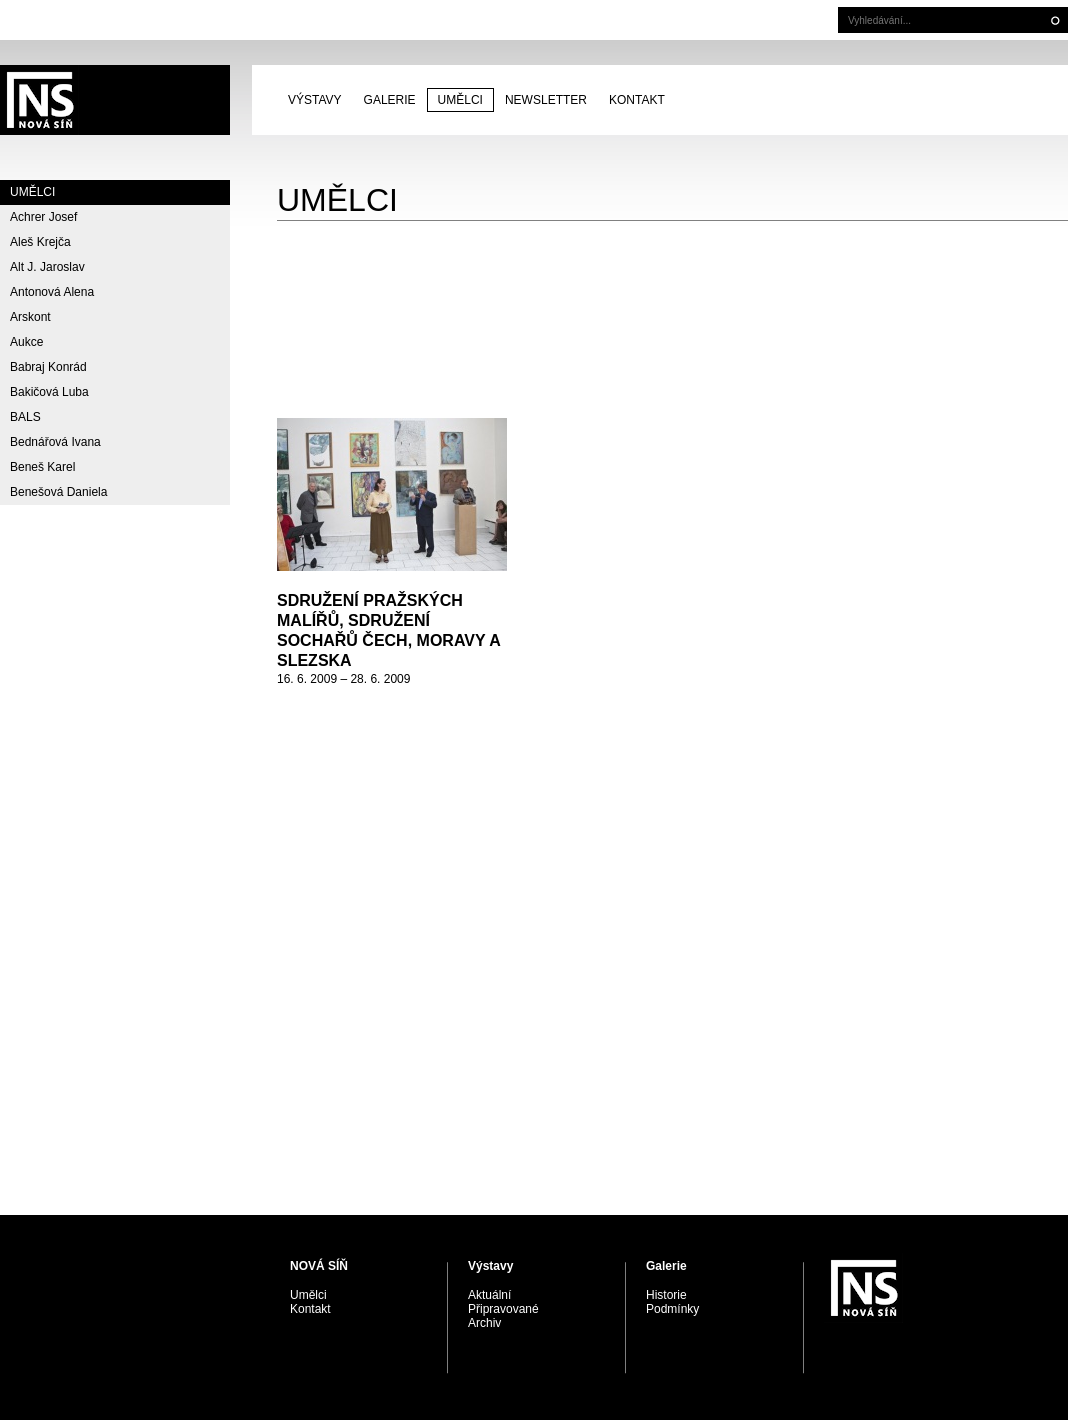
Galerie (390, 100)
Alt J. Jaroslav (47, 267)
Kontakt (637, 100)
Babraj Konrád (48, 367)
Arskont (30, 317)
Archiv (484, 1323)
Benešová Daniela (58, 492)
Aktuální (489, 1295)
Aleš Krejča (40, 242)
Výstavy (315, 100)
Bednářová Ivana (55, 442)
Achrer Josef (43, 217)
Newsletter (546, 100)
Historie (666, 1295)
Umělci (460, 100)
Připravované (503, 1309)
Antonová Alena (52, 292)
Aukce (26, 342)
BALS (25, 417)
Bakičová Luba (49, 392)
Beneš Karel (42, 467)
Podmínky (672, 1309)
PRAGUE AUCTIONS (115, 100)
